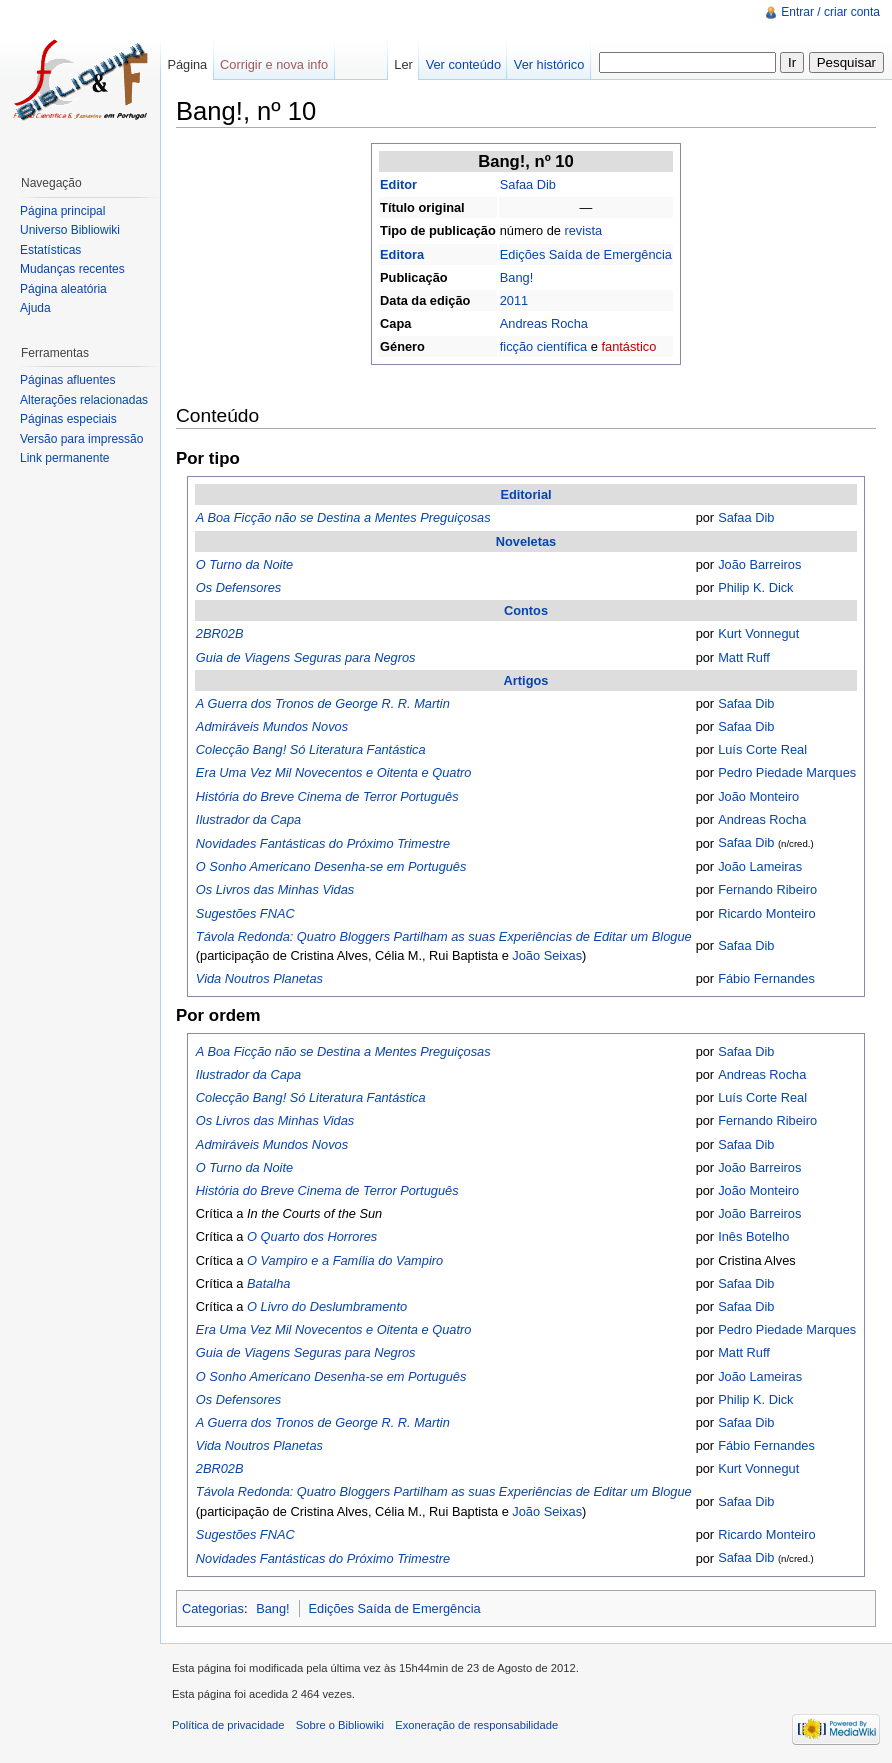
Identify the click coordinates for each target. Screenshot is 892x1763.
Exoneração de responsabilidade (476, 1725)
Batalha (268, 1283)
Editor (398, 184)
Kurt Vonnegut (758, 633)
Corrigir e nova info (274, 64)
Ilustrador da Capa (248, 819)
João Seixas (547, 955)
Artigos (526, 680)
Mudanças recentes (72, 269)
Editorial (525, 494)
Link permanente (64, 458)
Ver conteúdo (463, 64)
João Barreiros (759, 564)
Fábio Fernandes (766, 978)
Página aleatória (63, 289)
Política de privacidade (228, 1725)
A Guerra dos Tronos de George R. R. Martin (323, 703)
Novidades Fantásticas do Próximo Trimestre (323, 843)
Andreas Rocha (544, 323)
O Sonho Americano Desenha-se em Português (331, 866)
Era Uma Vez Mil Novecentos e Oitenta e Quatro (334, 772)
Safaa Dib (528, 184)
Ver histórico (549, 64)
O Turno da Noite (244, 564)
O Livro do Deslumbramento (327, 1306)
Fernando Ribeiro (767, 889)
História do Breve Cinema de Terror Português (327, 796)
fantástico (628, 346)
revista (583, 230)
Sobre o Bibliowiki (340, 1725)
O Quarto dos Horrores (312, 1236)
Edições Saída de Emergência (586, 254)
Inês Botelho (753, 1236)
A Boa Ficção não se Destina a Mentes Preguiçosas (343, 517)
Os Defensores (238, 587)
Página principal (62, 211)
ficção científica (544, 346)
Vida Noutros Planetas (259, 978)
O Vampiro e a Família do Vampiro (345, 1260)
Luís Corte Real (762, 749)
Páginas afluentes (67, 380)
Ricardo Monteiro (766, 913)
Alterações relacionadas (84, 400)
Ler (403, 64)
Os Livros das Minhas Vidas (275, 889)
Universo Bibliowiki (70, 230)
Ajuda (35, 308)
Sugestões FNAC (245, 913)
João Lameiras (760, 866)
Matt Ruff (744, 657)
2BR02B (220, 633)
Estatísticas (50, 250)
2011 (514, 300)
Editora (402, 254)
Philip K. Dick (755, 587)
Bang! (516, 277)
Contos (526, 610)
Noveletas (526, 541)
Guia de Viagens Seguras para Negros (306, 657)
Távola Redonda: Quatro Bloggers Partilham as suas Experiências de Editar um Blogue (444, 936)
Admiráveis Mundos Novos (272, 726)
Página (187, 64)
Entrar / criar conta (830, 12)
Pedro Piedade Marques (787, 772)
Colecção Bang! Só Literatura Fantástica (311, 749)
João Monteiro (758, 796)
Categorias (213, 1608)
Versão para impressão (81, 439)
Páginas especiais (68, 419)
